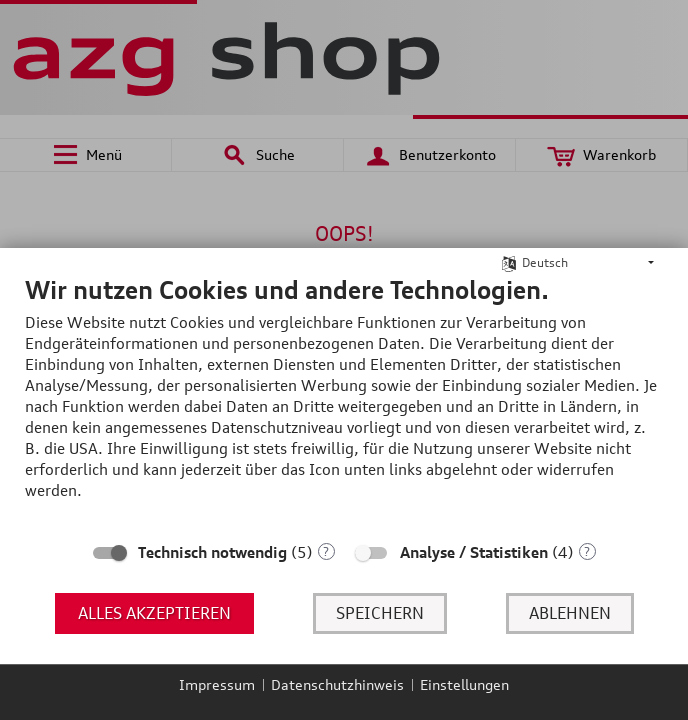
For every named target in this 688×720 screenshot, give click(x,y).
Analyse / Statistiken (474, 552)
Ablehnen (570, 613)
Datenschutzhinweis (337, 684)
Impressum (217, 684)
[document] (344, 402)
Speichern (380, 613)
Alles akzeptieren (154, 613)
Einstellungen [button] (464, 684)
